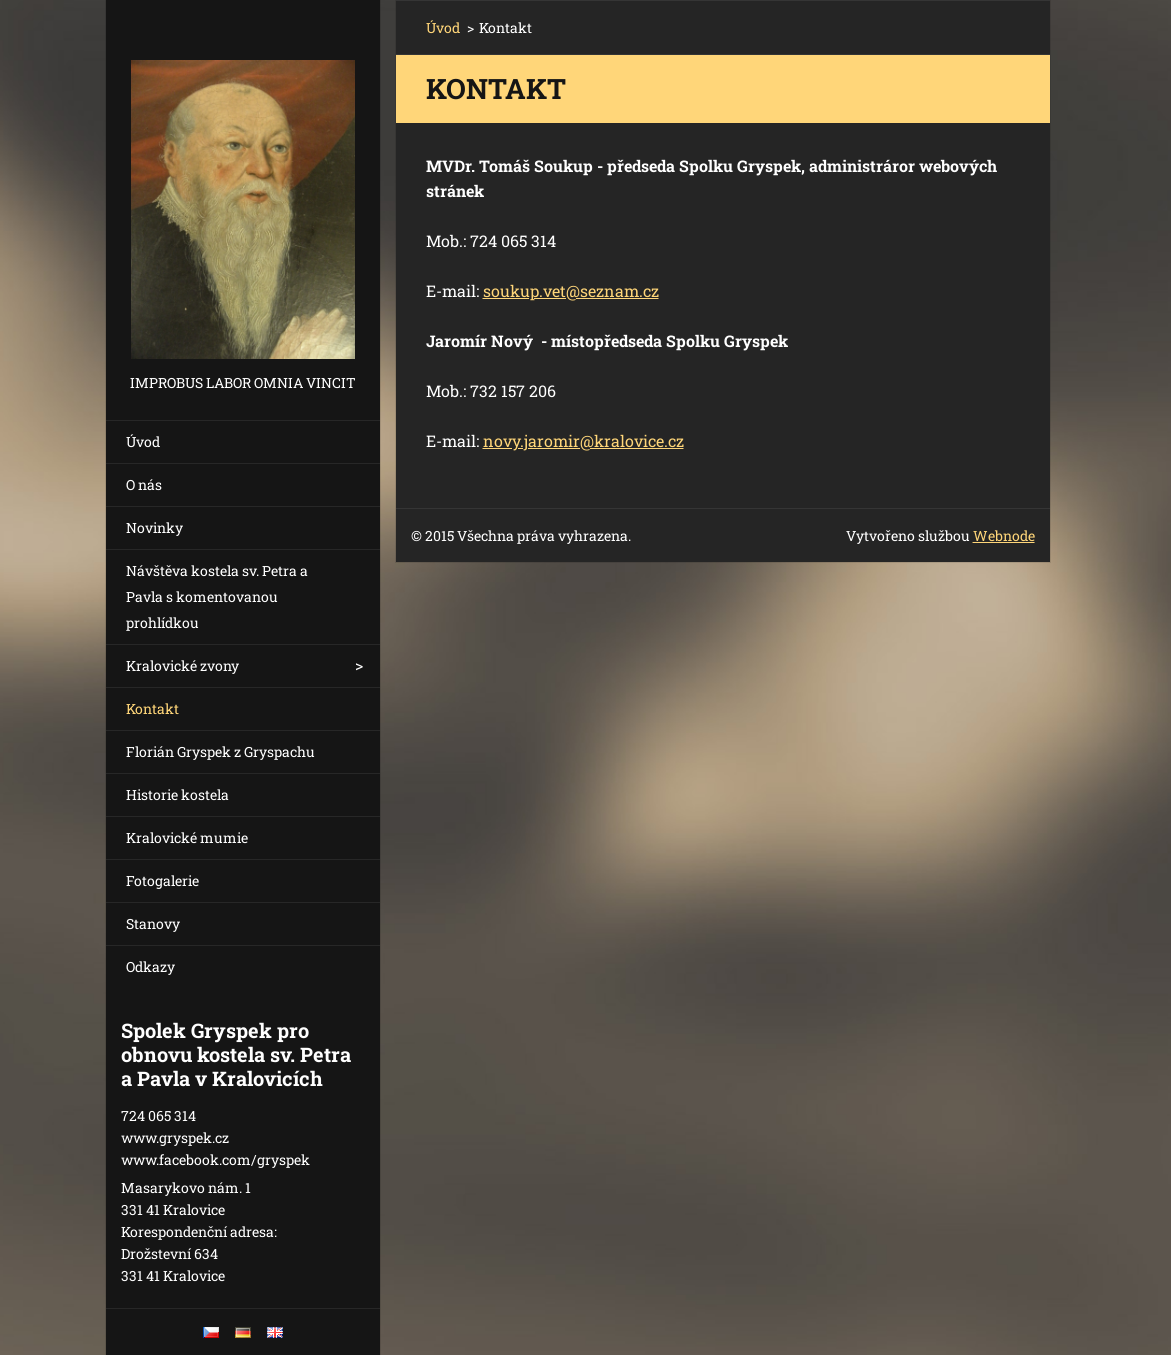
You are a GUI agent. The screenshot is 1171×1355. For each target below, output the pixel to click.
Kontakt (152, 708)
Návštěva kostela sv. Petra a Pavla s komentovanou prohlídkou (217, 596)
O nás (144, 484)
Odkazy (150, 966)
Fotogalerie (162, 880)
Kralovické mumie (187, 837)
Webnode (1004, 535)
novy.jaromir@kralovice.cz (583, 440)
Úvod (143, 441)
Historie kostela (177, 794)
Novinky (154, 527)
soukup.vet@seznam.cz (571, 290)
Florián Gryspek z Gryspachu (220, 751)
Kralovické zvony (182, 665)
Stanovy (153, 923)
